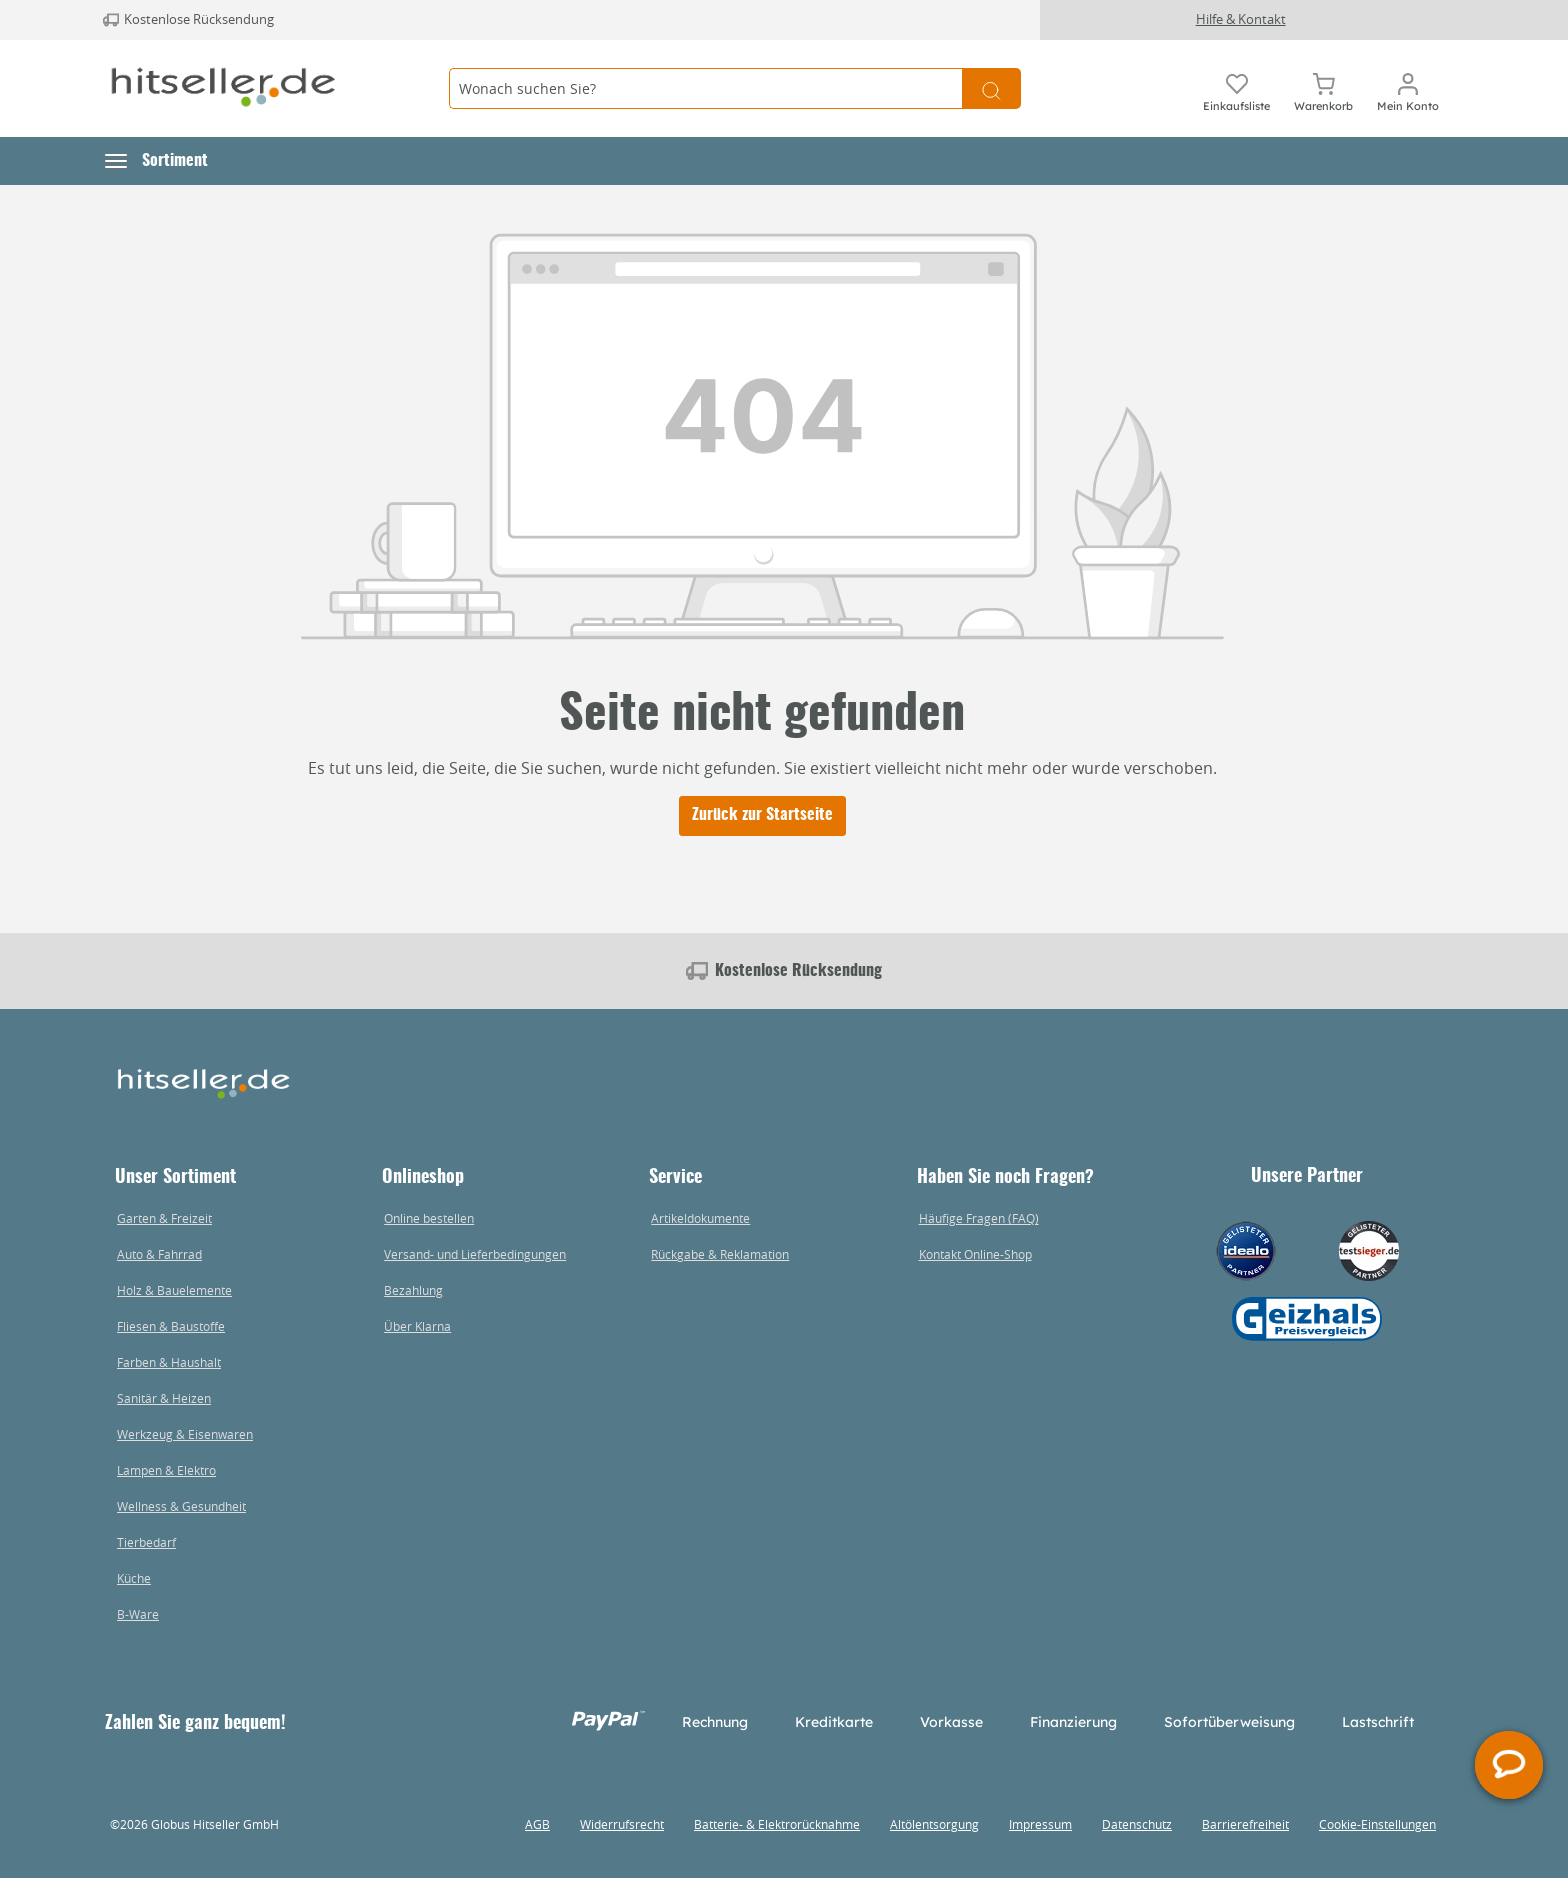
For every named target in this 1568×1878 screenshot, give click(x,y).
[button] (156, 161)
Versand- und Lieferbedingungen (475, 1254)
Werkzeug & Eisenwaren (185, 1434)
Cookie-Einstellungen (1377, 1824)
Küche (134, 1578)
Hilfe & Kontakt (1241, 19)
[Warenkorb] (1323, 89)
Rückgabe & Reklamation (720, 1254)
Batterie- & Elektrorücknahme (777, 1824)
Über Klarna (417, 1326)
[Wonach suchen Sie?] (705, 88)
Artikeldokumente (700, 1218)
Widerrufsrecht (622, 1824)
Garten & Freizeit (164, 1218)
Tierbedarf (146, 1542)
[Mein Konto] (1408, 89)
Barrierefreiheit (1245, 1824)
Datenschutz (1137, 1824)
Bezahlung (413, 1290)
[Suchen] (991, 88)
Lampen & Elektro (166, 1470)
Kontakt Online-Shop (975, 1254)
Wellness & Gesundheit (181, 1506)
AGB (537, 1824)
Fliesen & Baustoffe (171, 1326)
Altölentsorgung (934, 1824)
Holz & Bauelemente (174, 1290)
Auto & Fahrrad (159, 1254)
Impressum (1040, 1824)
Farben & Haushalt (169, 1362)
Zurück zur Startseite (762, 815)
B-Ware (138, 1614)
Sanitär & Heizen (164, 1398)
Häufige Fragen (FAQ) (979, 1218)
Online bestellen (429, 1218)
